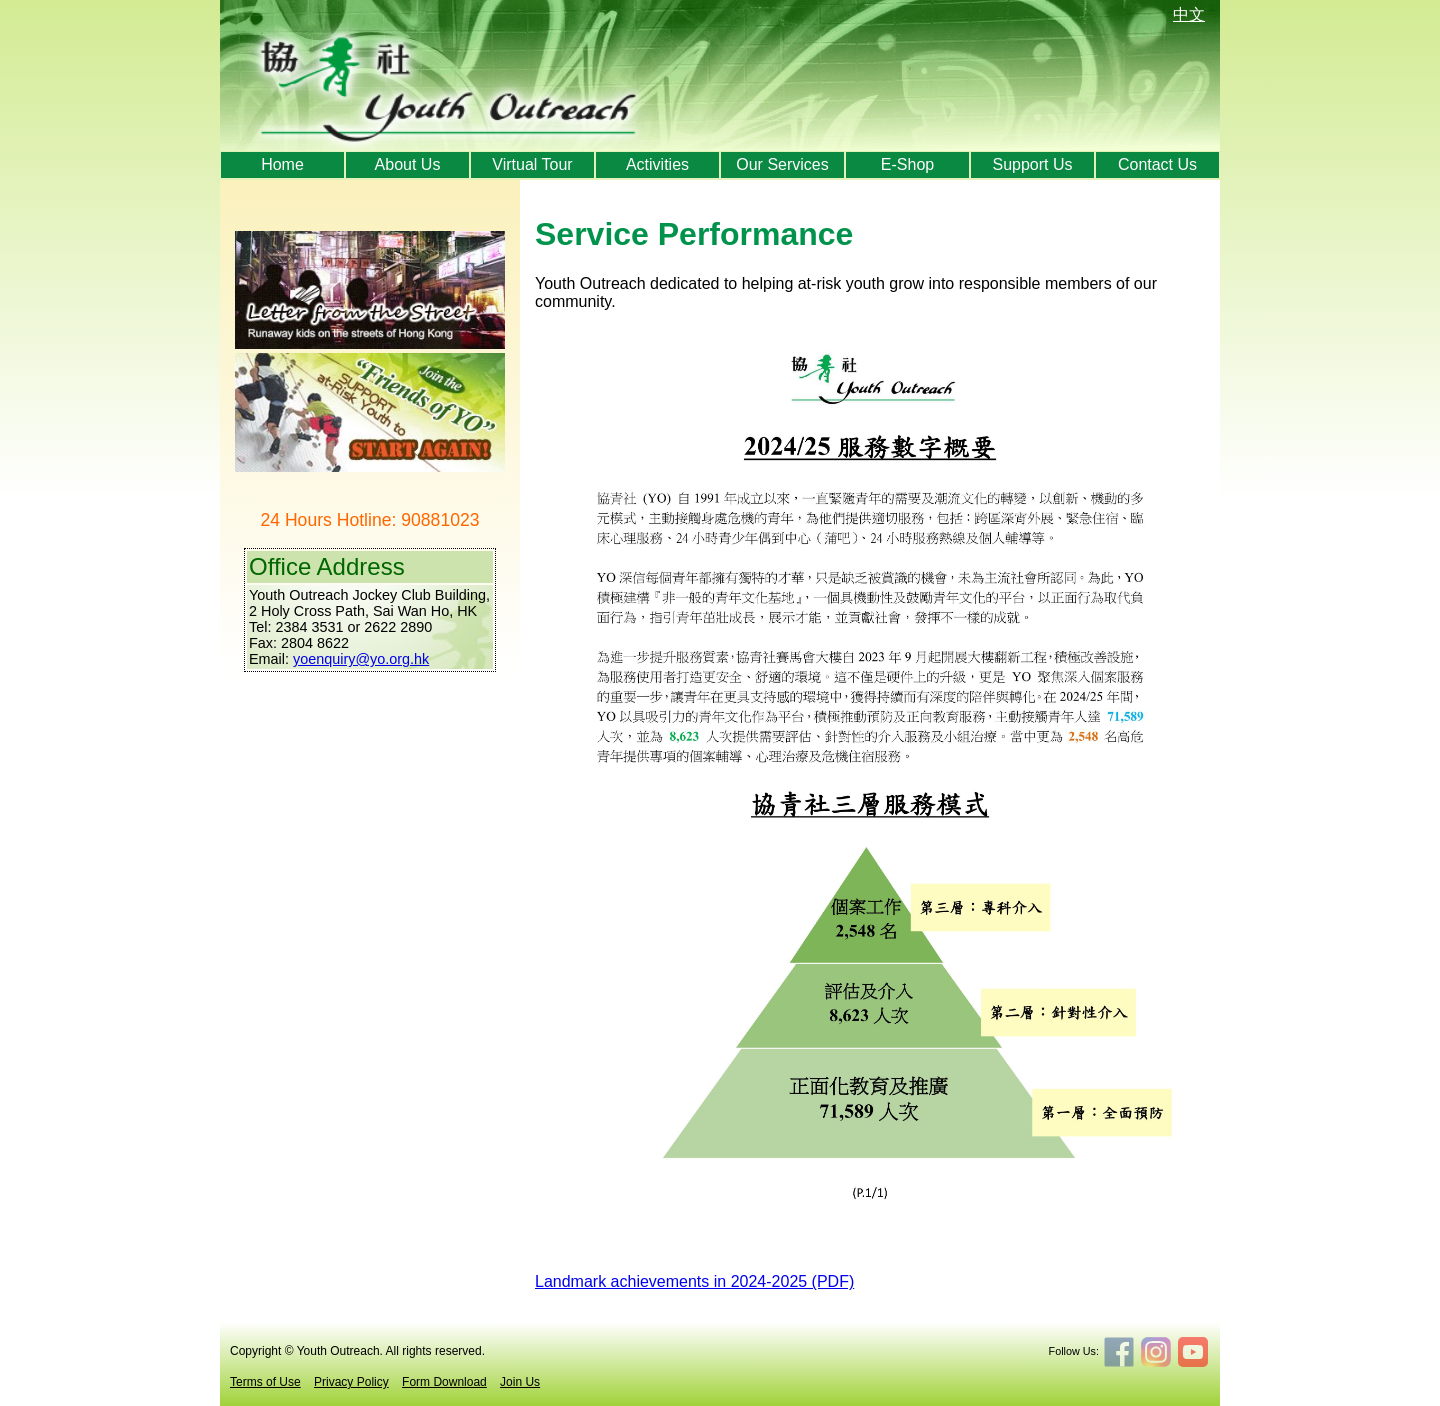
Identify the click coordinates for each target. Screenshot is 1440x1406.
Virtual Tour (532, 164)
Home (282, 164)
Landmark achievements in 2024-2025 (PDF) (694, 1281)
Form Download (444, 1382)
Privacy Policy (351, 1382)
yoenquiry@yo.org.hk (361, 659)
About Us (408, 164)
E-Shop (907, 164)
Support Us (1032, 164)
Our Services (782, 164)
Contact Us (1157, 164)
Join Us (520, 1382)
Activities (657, 164)
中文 (1189, 14)
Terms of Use (265, 1382)
